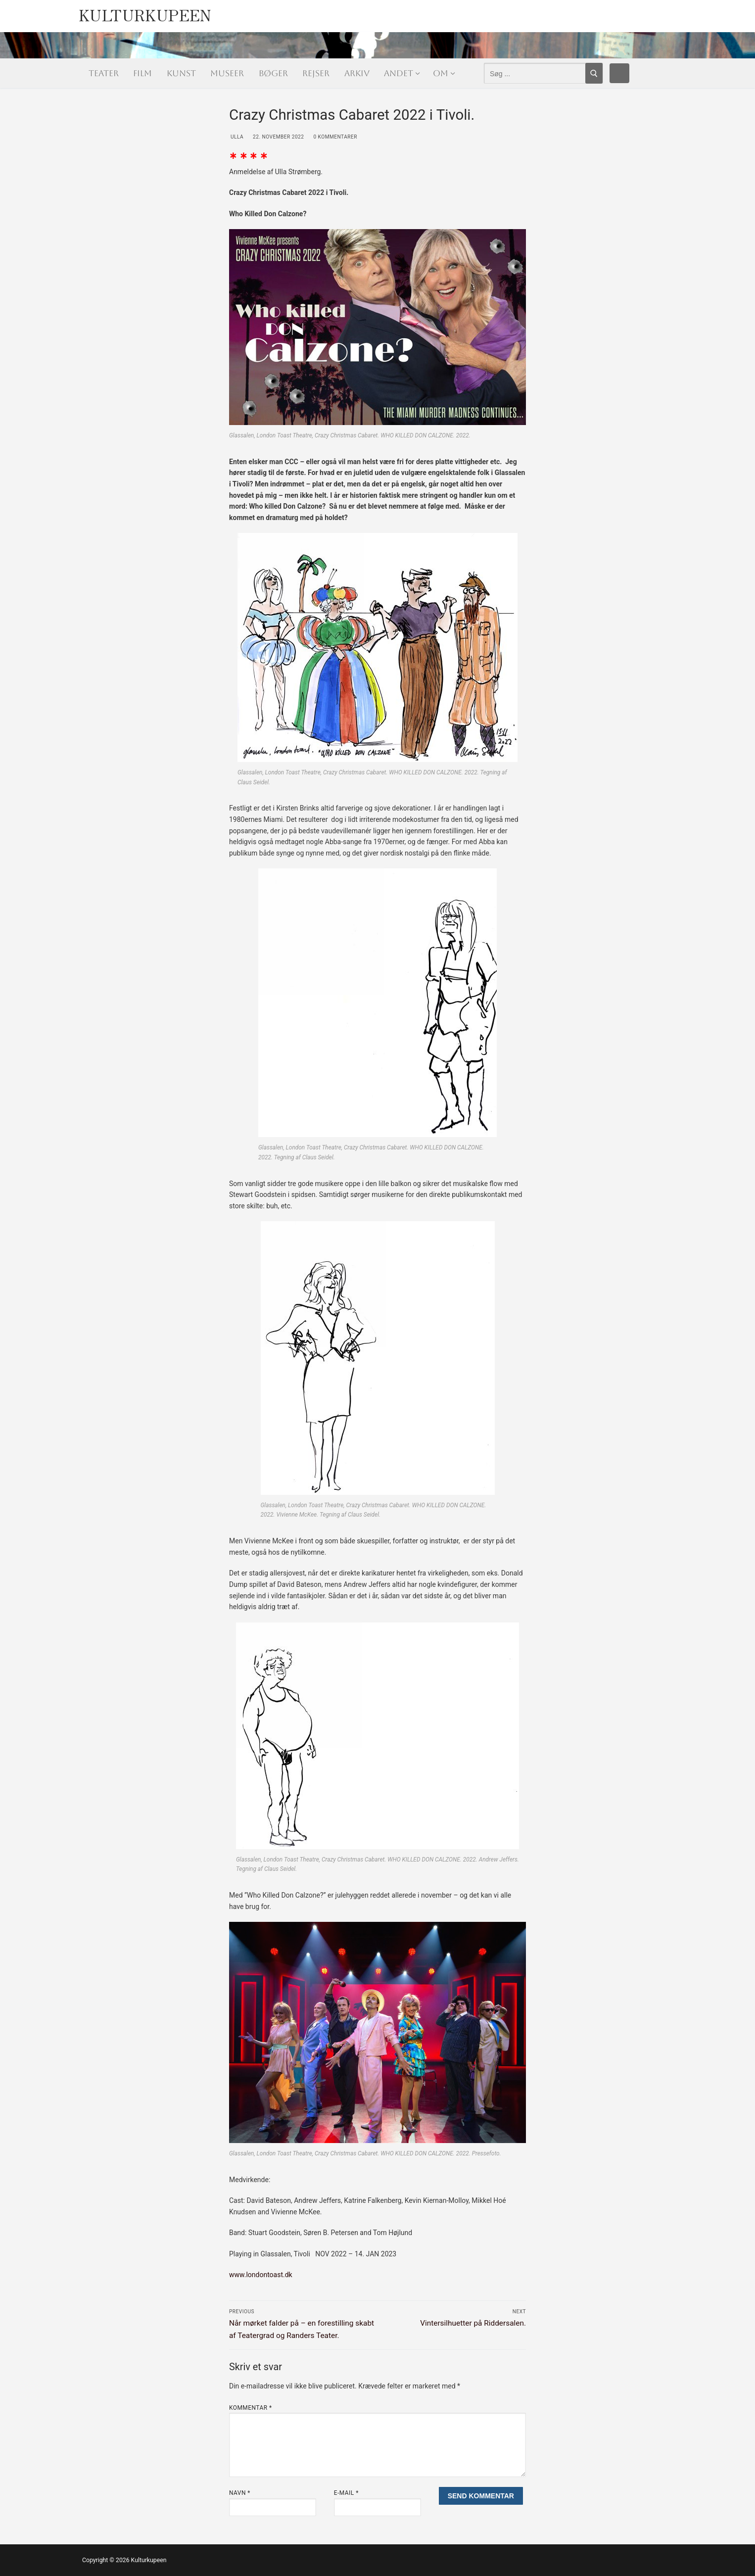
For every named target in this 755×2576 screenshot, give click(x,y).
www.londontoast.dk (260, 2275)
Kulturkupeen (145, 12)
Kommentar (250, 2407)
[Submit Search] (594, 73)
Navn (239, 2492)
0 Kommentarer (334, 137)
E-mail (346, 2492)
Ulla (236, 137)
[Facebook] (619, 73)
